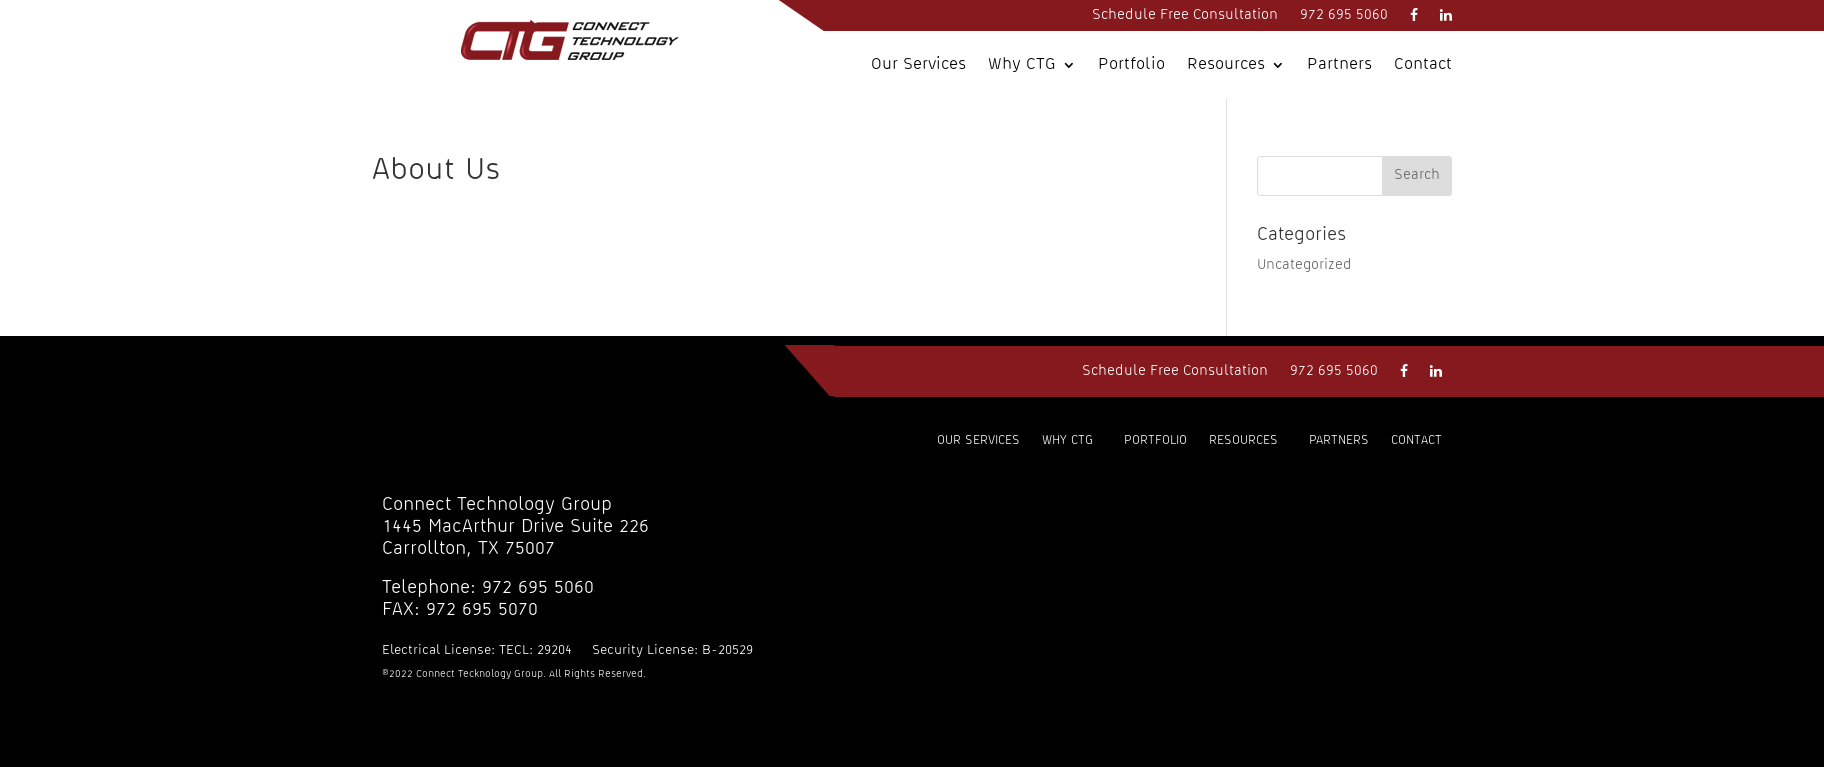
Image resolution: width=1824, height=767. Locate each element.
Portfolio (1131, 65)
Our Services (918, 65)
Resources (1226, 65)
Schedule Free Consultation (1185, 15)
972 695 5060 (1344, 15)
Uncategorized (1304, 265)
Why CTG (1022, 65)
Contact (1423, 65)
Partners (1339, 65)
